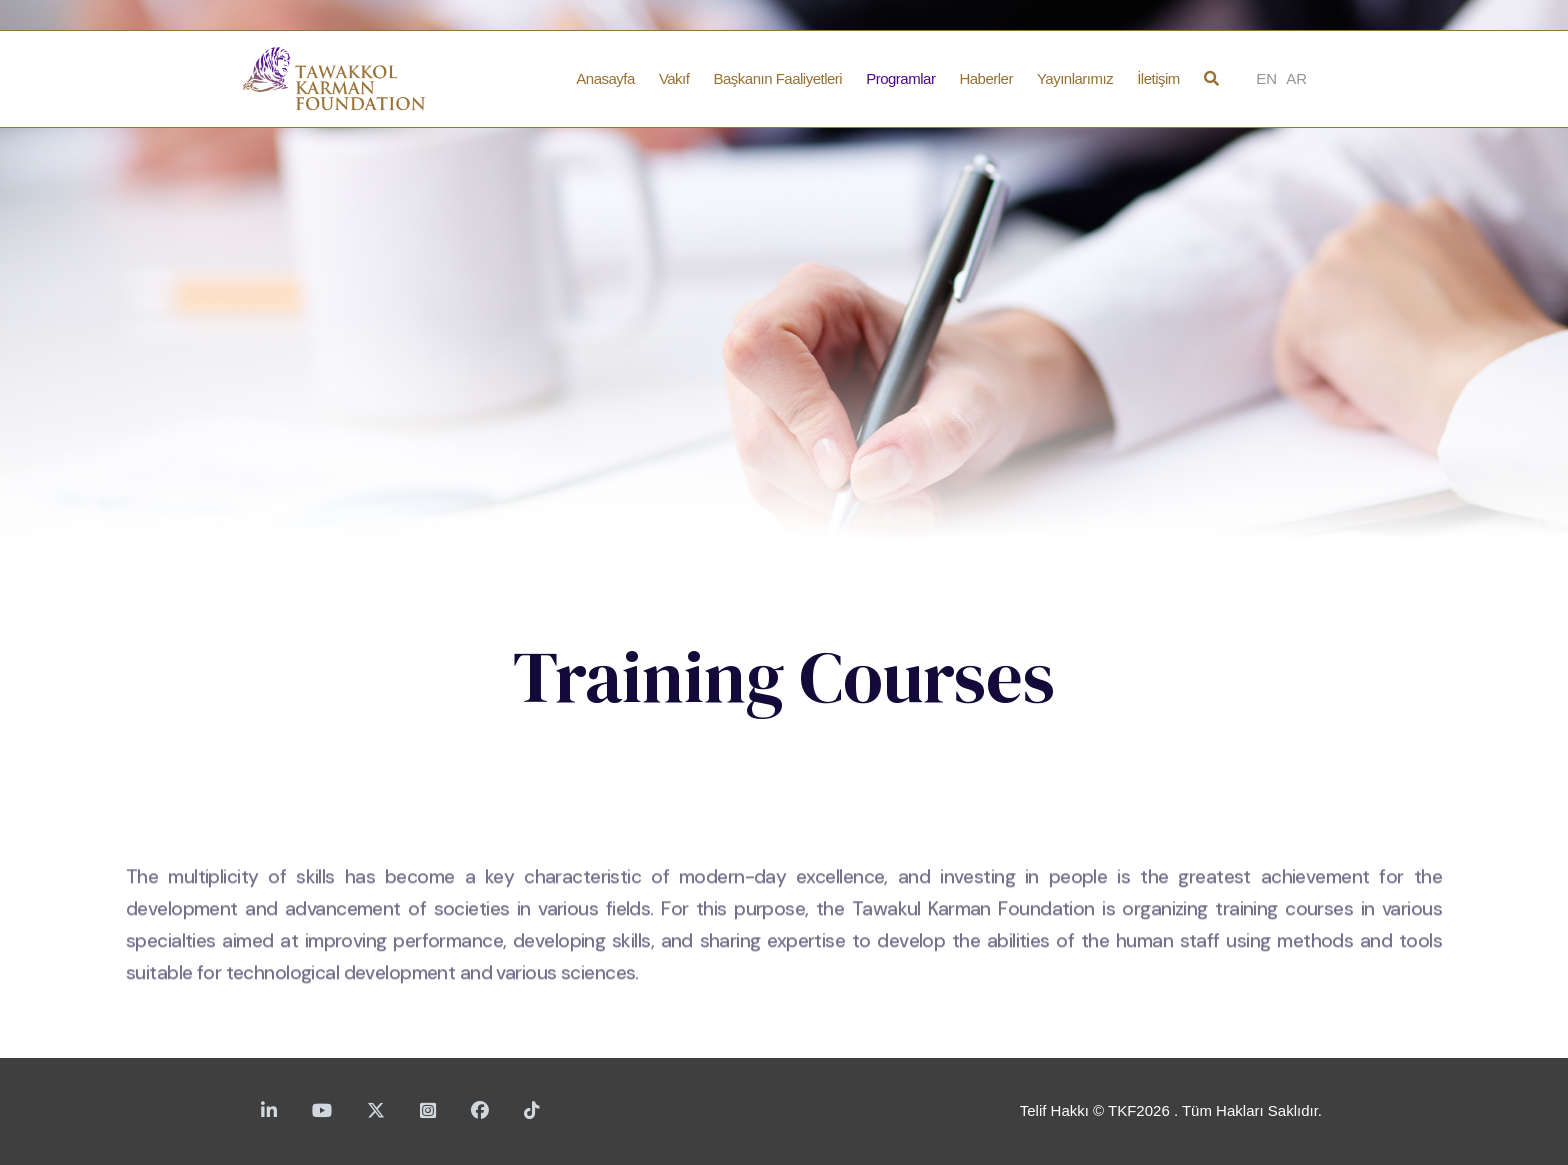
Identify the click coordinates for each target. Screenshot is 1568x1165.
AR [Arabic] (1296, 78)
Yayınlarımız (1075, 78)
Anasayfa (605, 78)
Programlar (900, 78)
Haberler (986, 78)
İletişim (1158, 78)
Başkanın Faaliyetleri (777, 78)
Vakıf (674, 78)
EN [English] (1266, 78)
